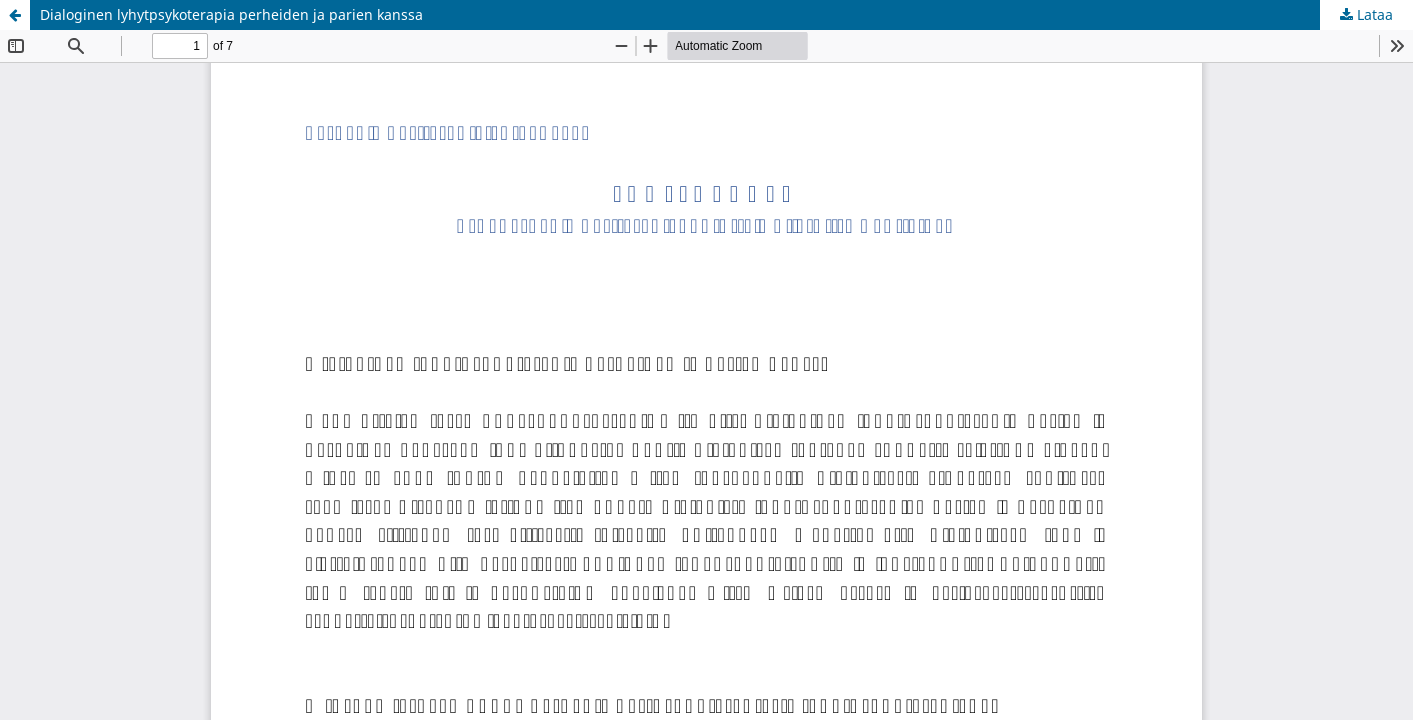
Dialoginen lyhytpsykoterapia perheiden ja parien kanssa (231, 14)
